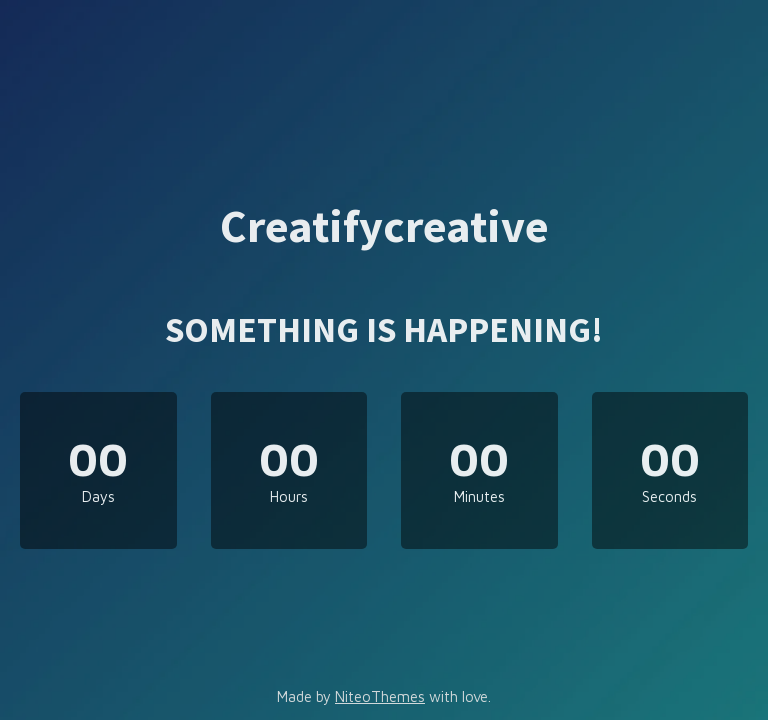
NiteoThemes (380, 696)
